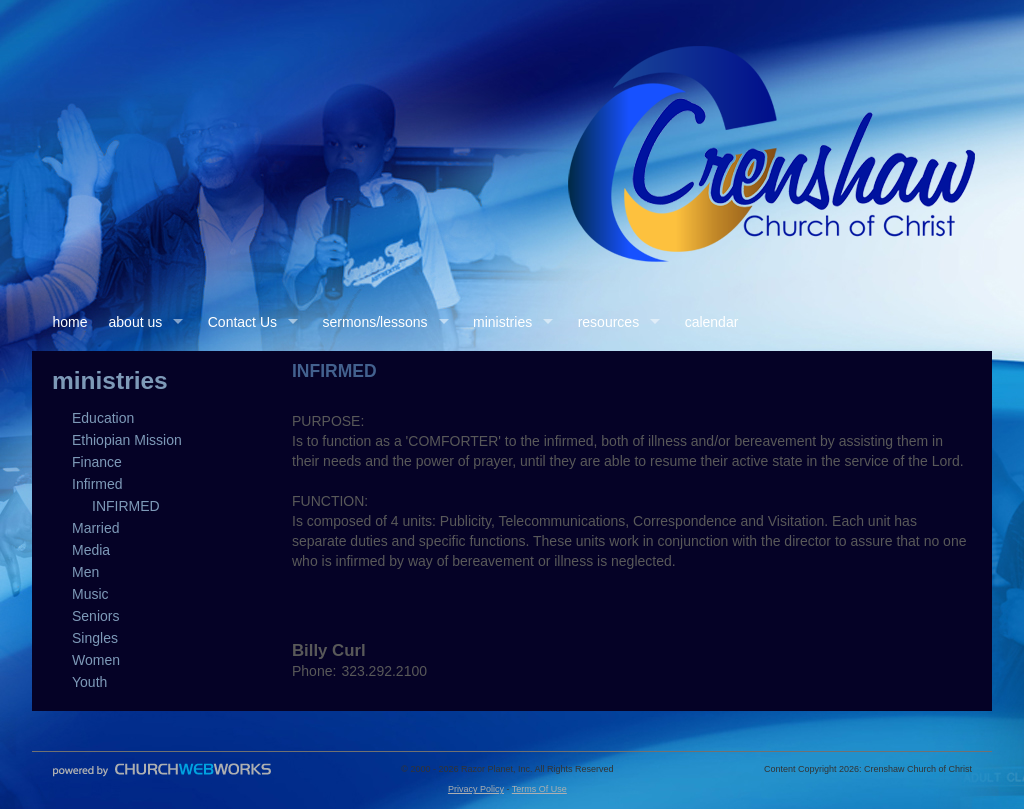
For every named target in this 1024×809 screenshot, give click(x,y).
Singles (95, 638)
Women (96, 660)
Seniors (95, 616)
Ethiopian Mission (127, 440)
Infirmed (97, 484)
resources (608, 322)
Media (91, 550)
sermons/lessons (375, 322)
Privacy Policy (476, 789)
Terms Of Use (539, 789)
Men (85, 572)
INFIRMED (126, 506)
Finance (97, 462)
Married (95, 528)
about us (136, 322)
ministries (502, 322)
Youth (89, 682)
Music (90, 594)
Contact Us (242, 322)
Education (103, 418)
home (70, 322)
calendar (712, 322)
